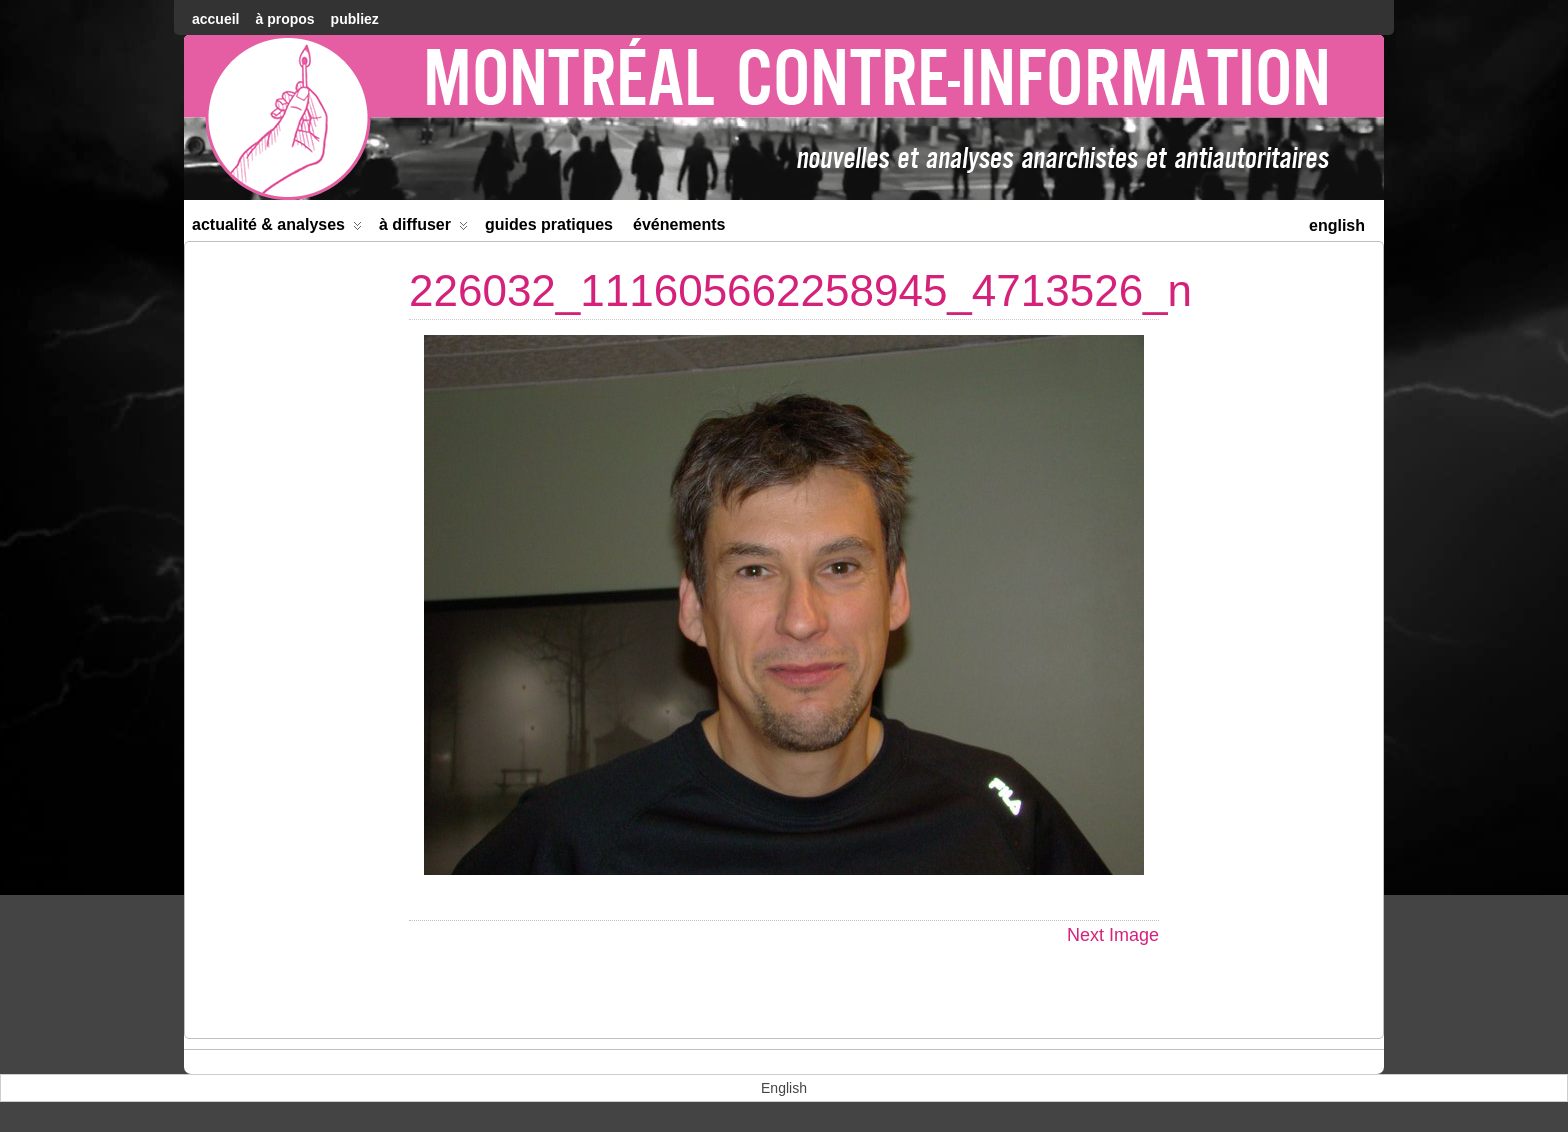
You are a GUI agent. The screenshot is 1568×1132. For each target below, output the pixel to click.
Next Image (1113, 935)
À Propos (284, 19)
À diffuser (423, 228)
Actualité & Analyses (277, 228)
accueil (215, 19)
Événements (679, 224)
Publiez (355, 19)
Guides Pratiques (549, 224)
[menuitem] (1337, 223)
